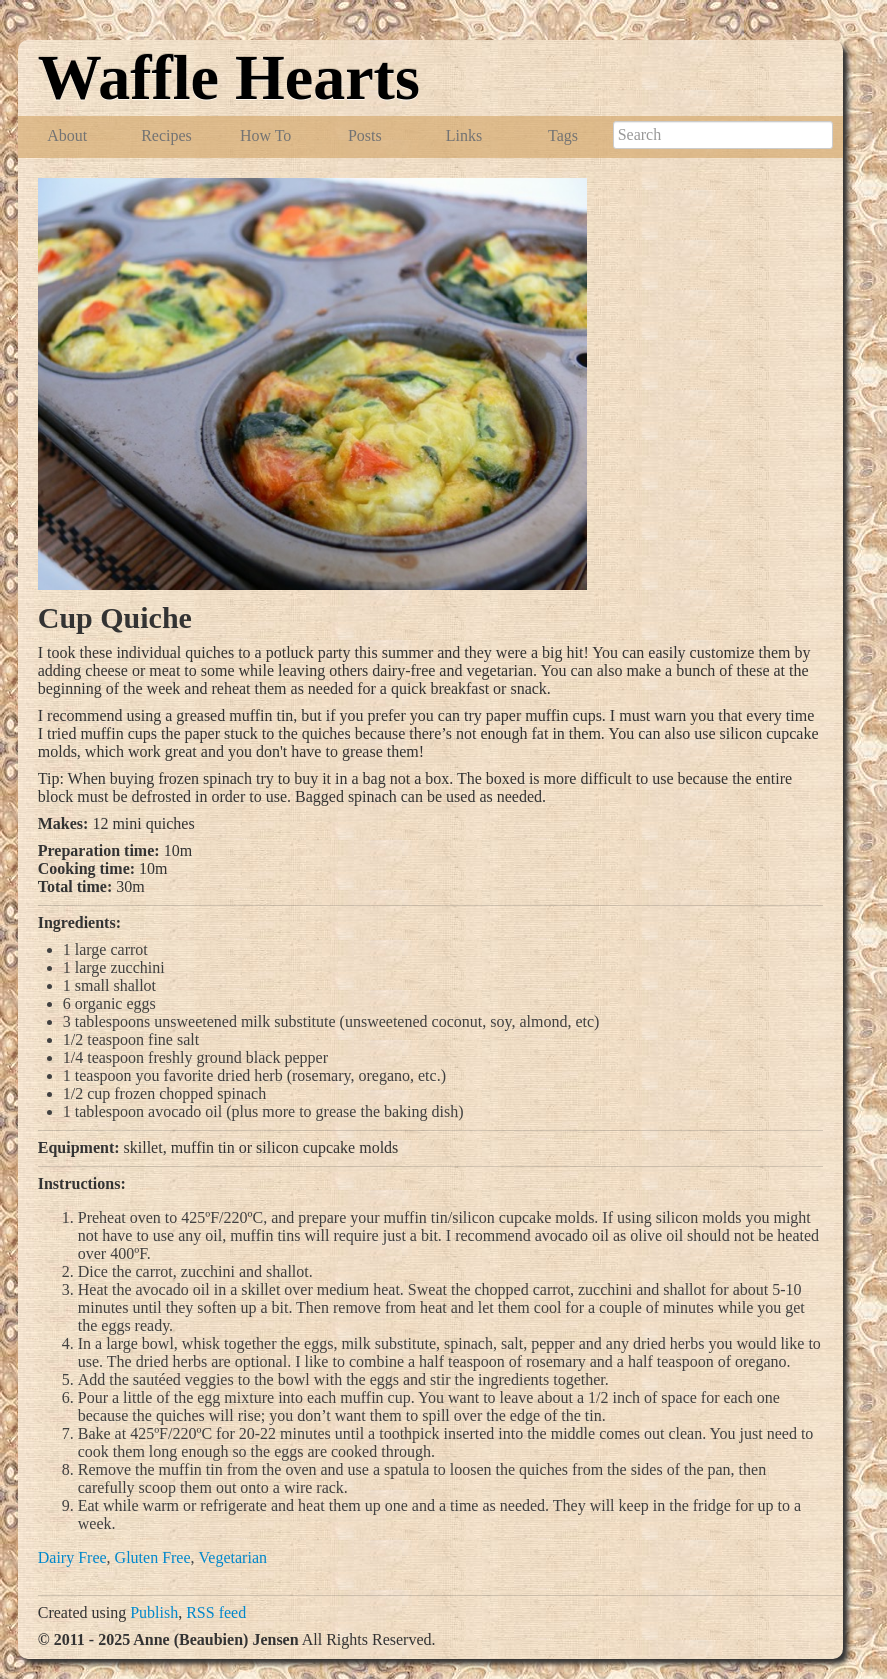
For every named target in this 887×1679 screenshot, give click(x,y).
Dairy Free (72, 1557)
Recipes (166, 135)
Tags (563, 135)
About (67, 135)
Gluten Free (153, 1557)
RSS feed (216, 1612)
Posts (365, 135)
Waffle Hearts (229, 77)
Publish (154, 1612)
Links (464, 135)
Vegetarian (233, 1557)
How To (265, 135)
